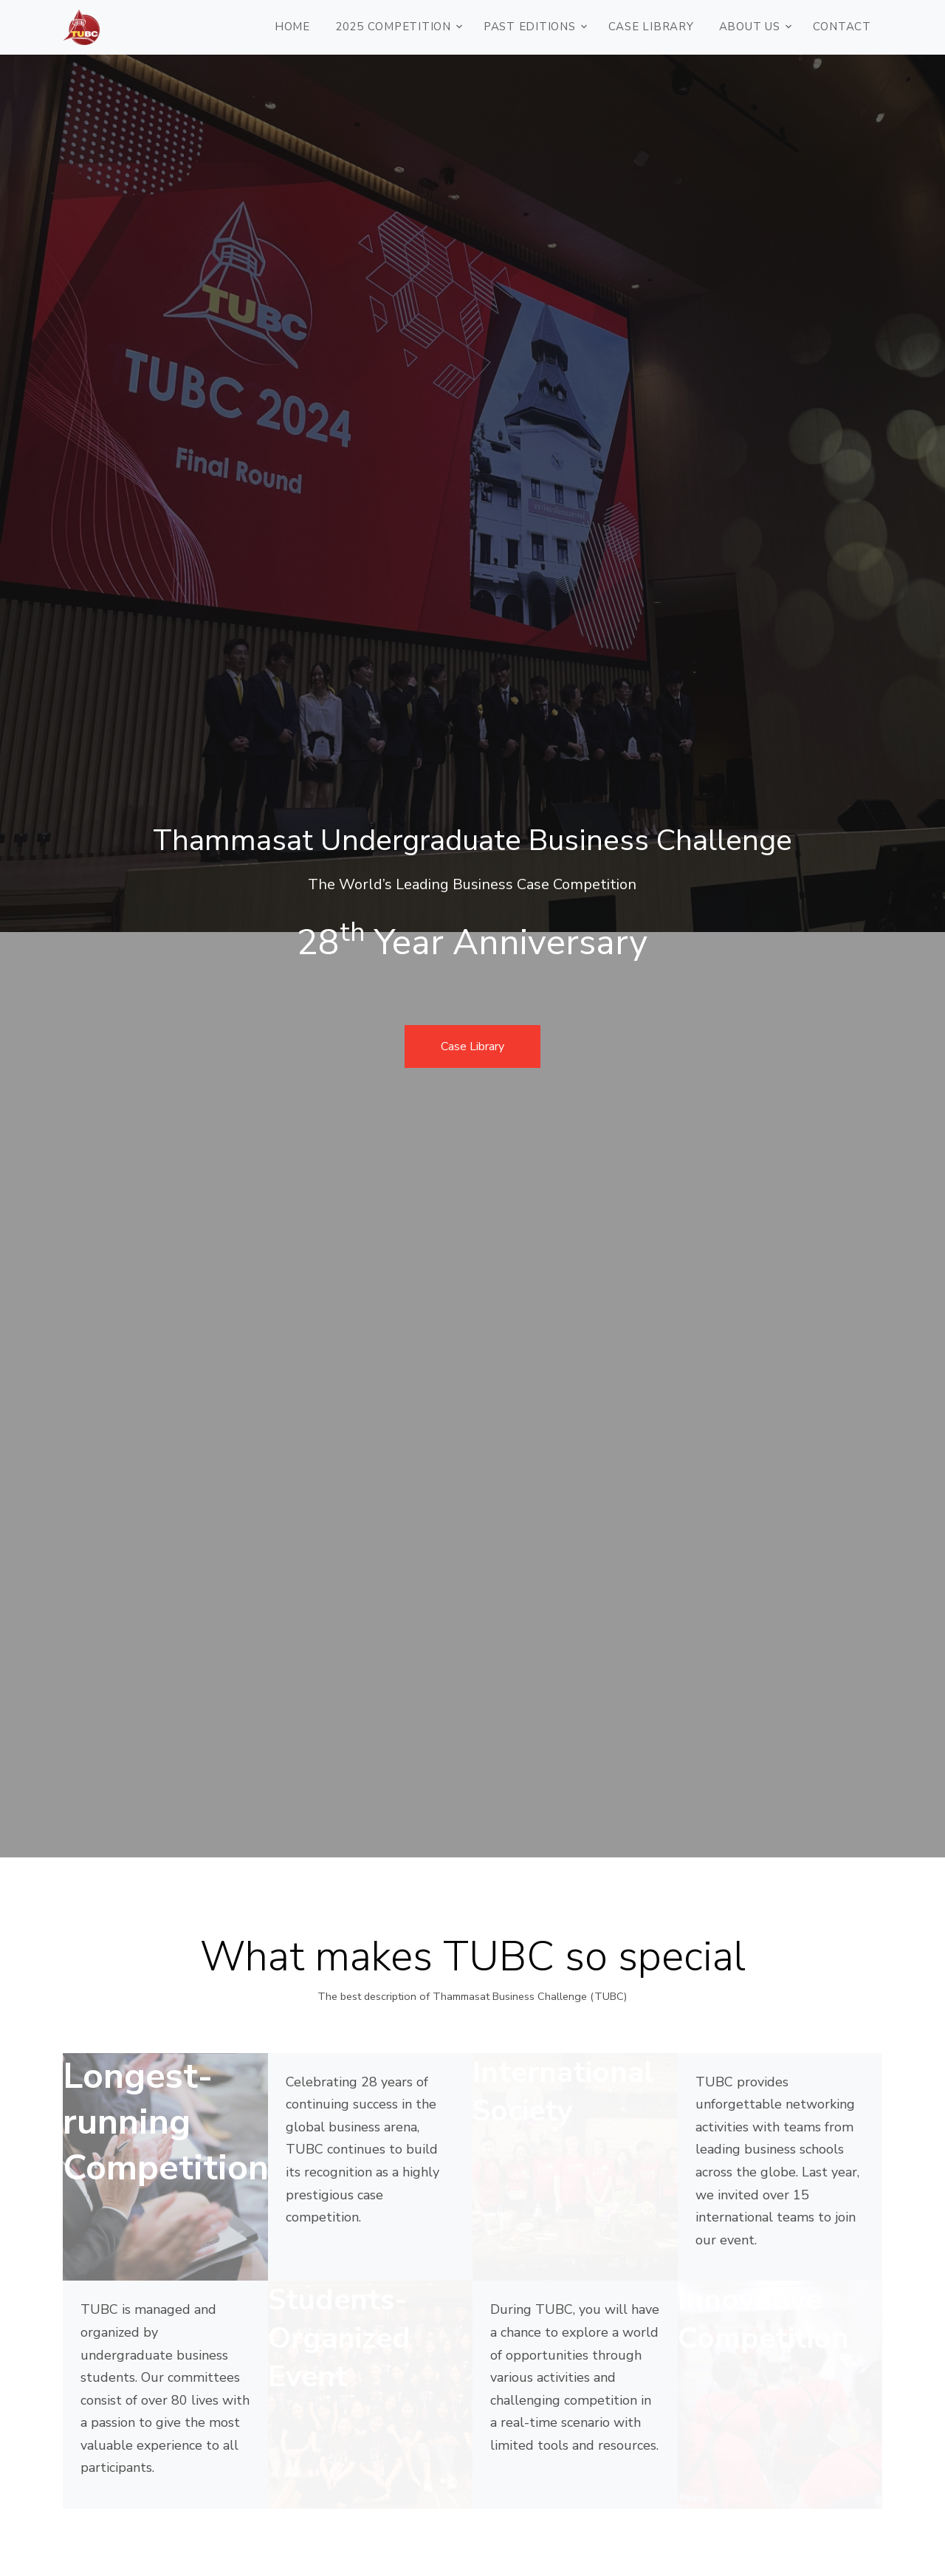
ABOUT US (749, 26)
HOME (292, 26)
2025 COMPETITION (393, 26)
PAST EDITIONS (530, 26)
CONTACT (842, 26)
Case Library (651, 26)
